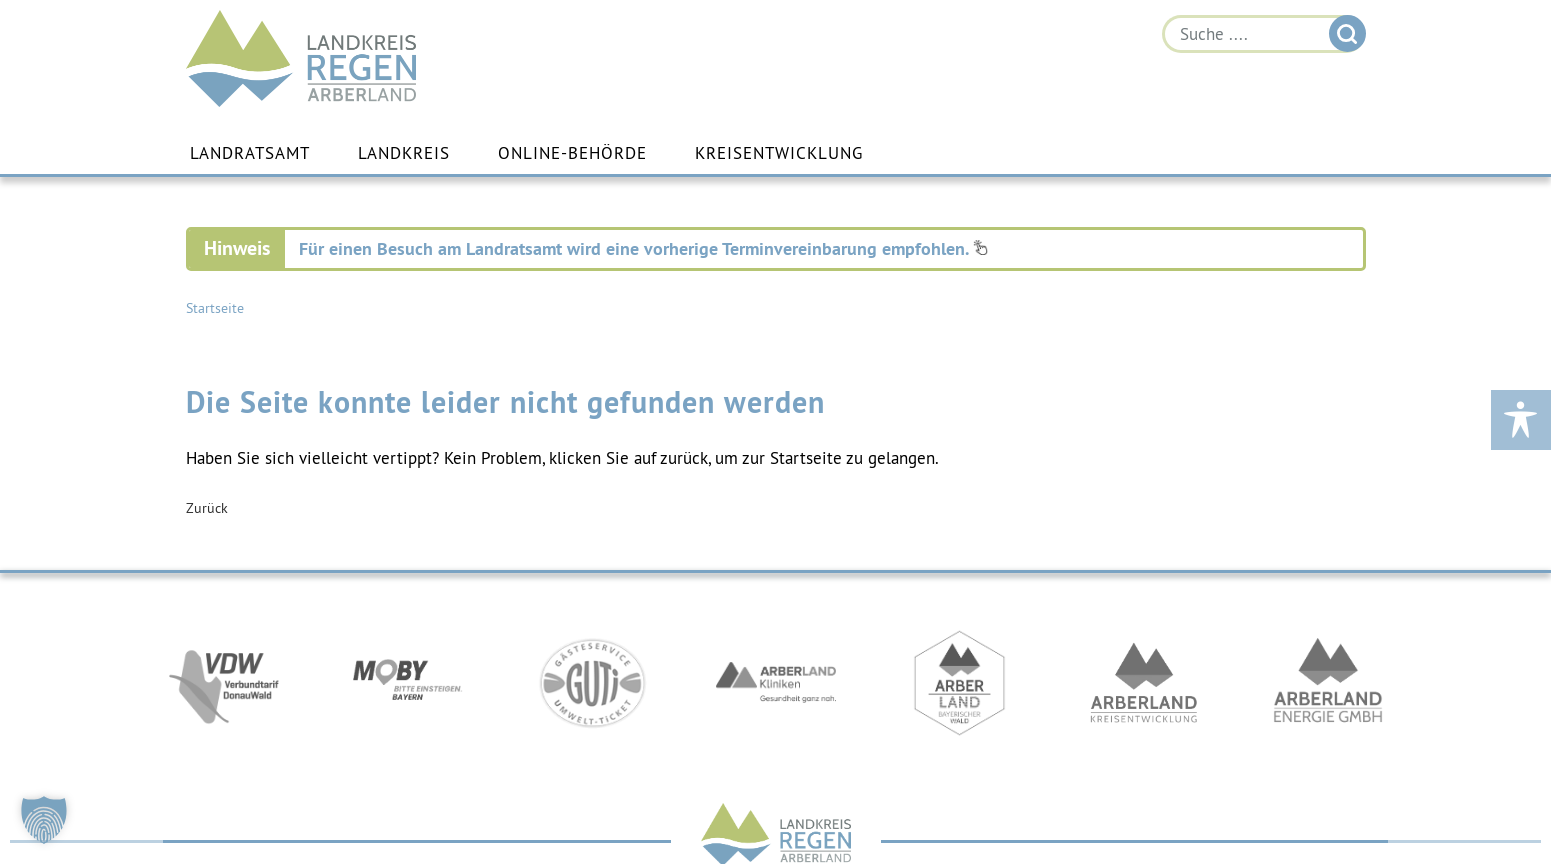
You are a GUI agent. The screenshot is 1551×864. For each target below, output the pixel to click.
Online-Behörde (572, 153)
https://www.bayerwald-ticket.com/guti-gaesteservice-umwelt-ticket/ (592, 683)
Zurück (207, 508)
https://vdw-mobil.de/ (224, 683)
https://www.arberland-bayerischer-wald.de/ (960, 683)
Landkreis (404, 153)
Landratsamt (250, 153)
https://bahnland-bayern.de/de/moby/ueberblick (408, 683)
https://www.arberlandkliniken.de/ (776, 683)
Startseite (215, 308)
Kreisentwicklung (779, 153)
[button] (44, 820)
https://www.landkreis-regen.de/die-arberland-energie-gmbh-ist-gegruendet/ (1328, 683)
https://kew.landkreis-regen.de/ (1144, 683)
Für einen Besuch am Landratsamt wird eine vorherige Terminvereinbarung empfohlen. (643, 248)
